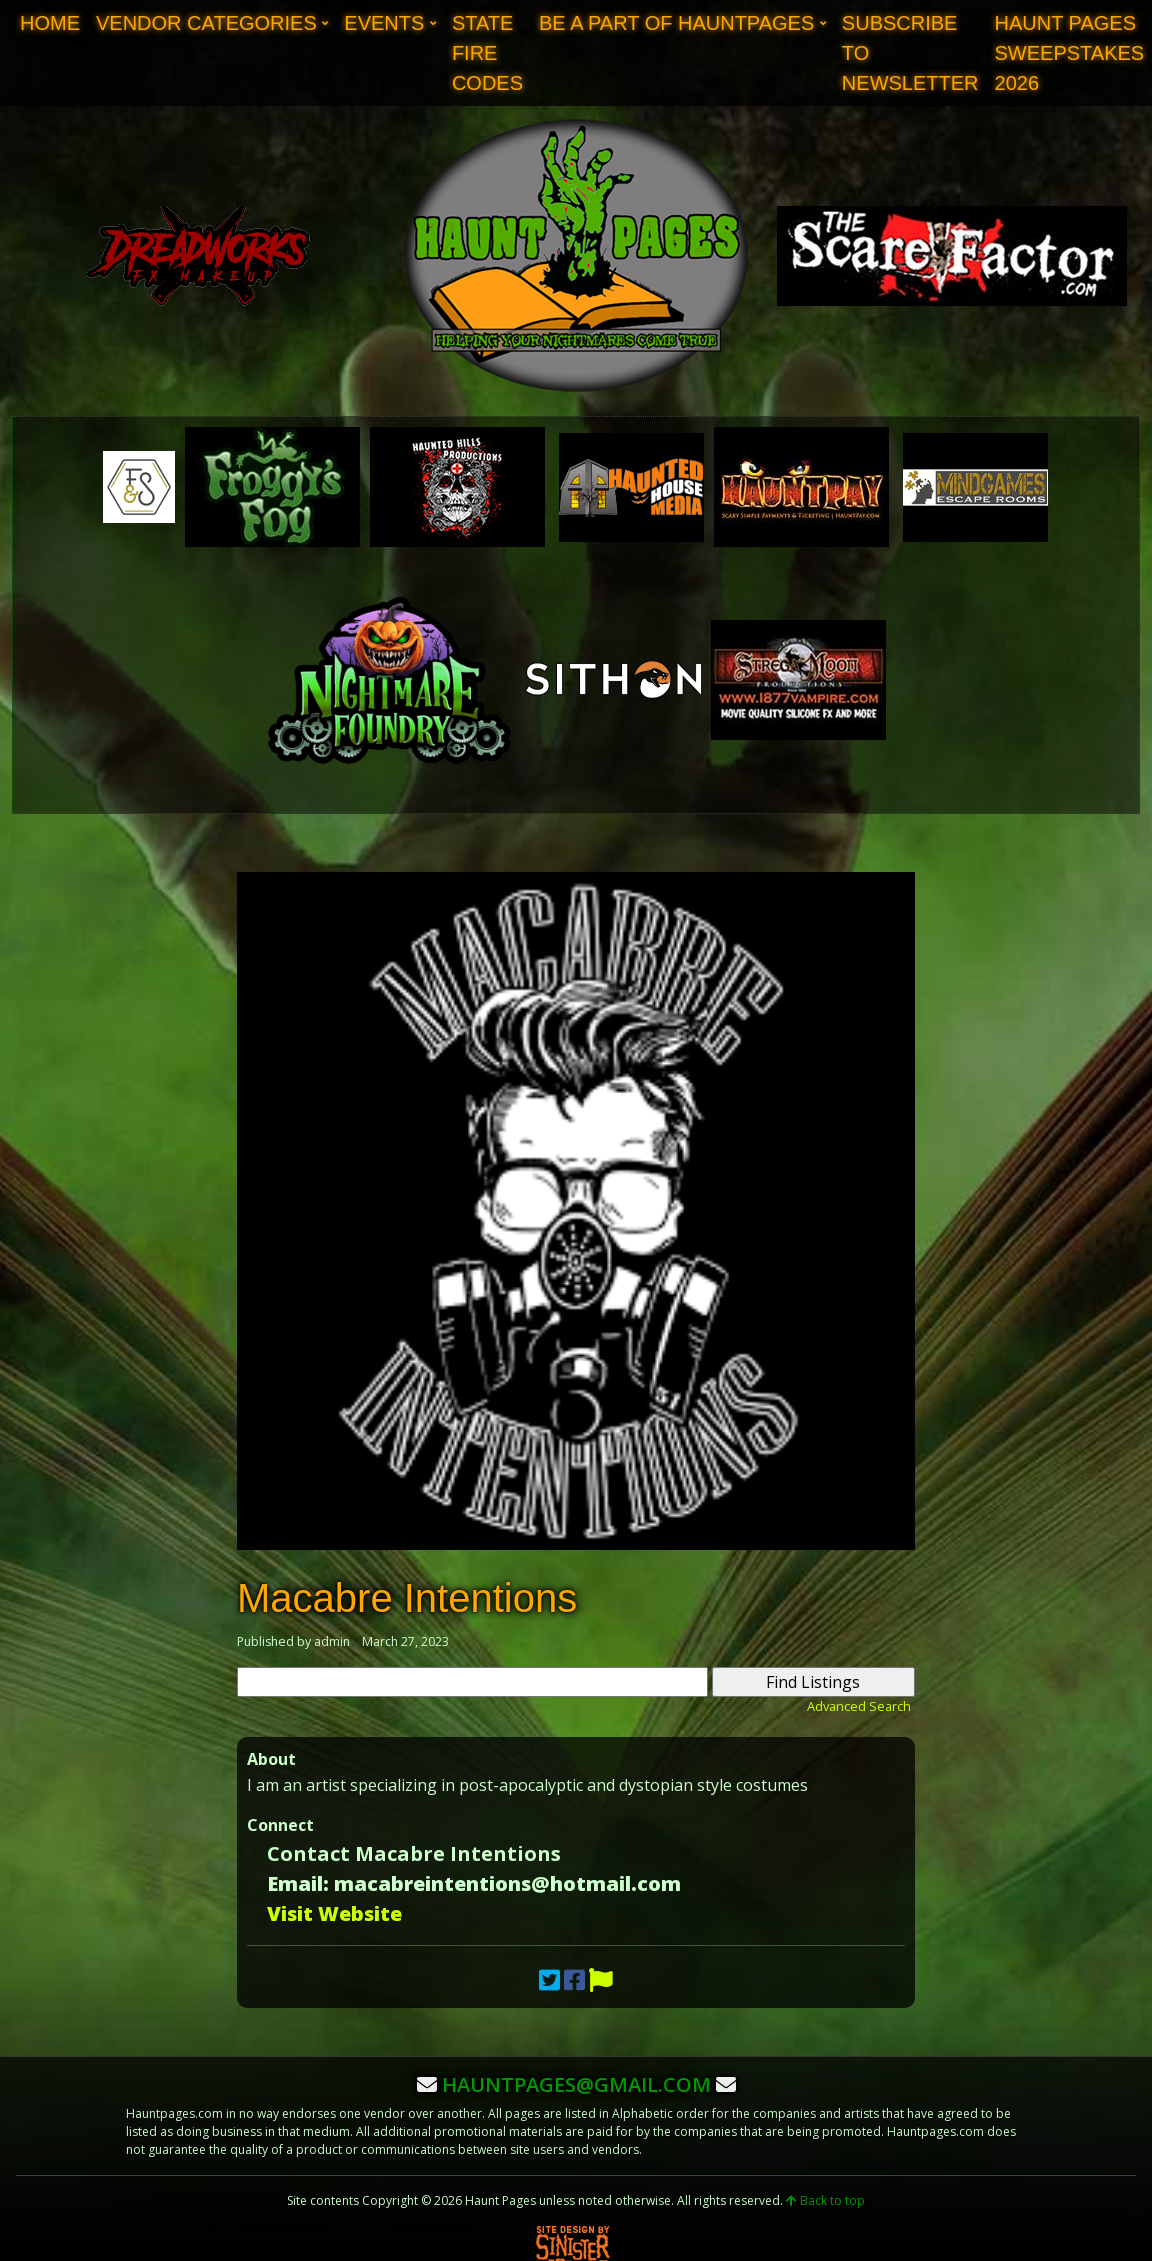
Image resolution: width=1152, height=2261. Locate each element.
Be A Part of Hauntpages (676, 23)
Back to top (825, 2200)
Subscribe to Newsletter (910, 53)
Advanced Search (859, 1706)
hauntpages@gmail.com (576, 2084)
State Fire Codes (487, 53)
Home (50, 23)
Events (384, 23)
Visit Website (334, 1913)
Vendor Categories (206, 23)
